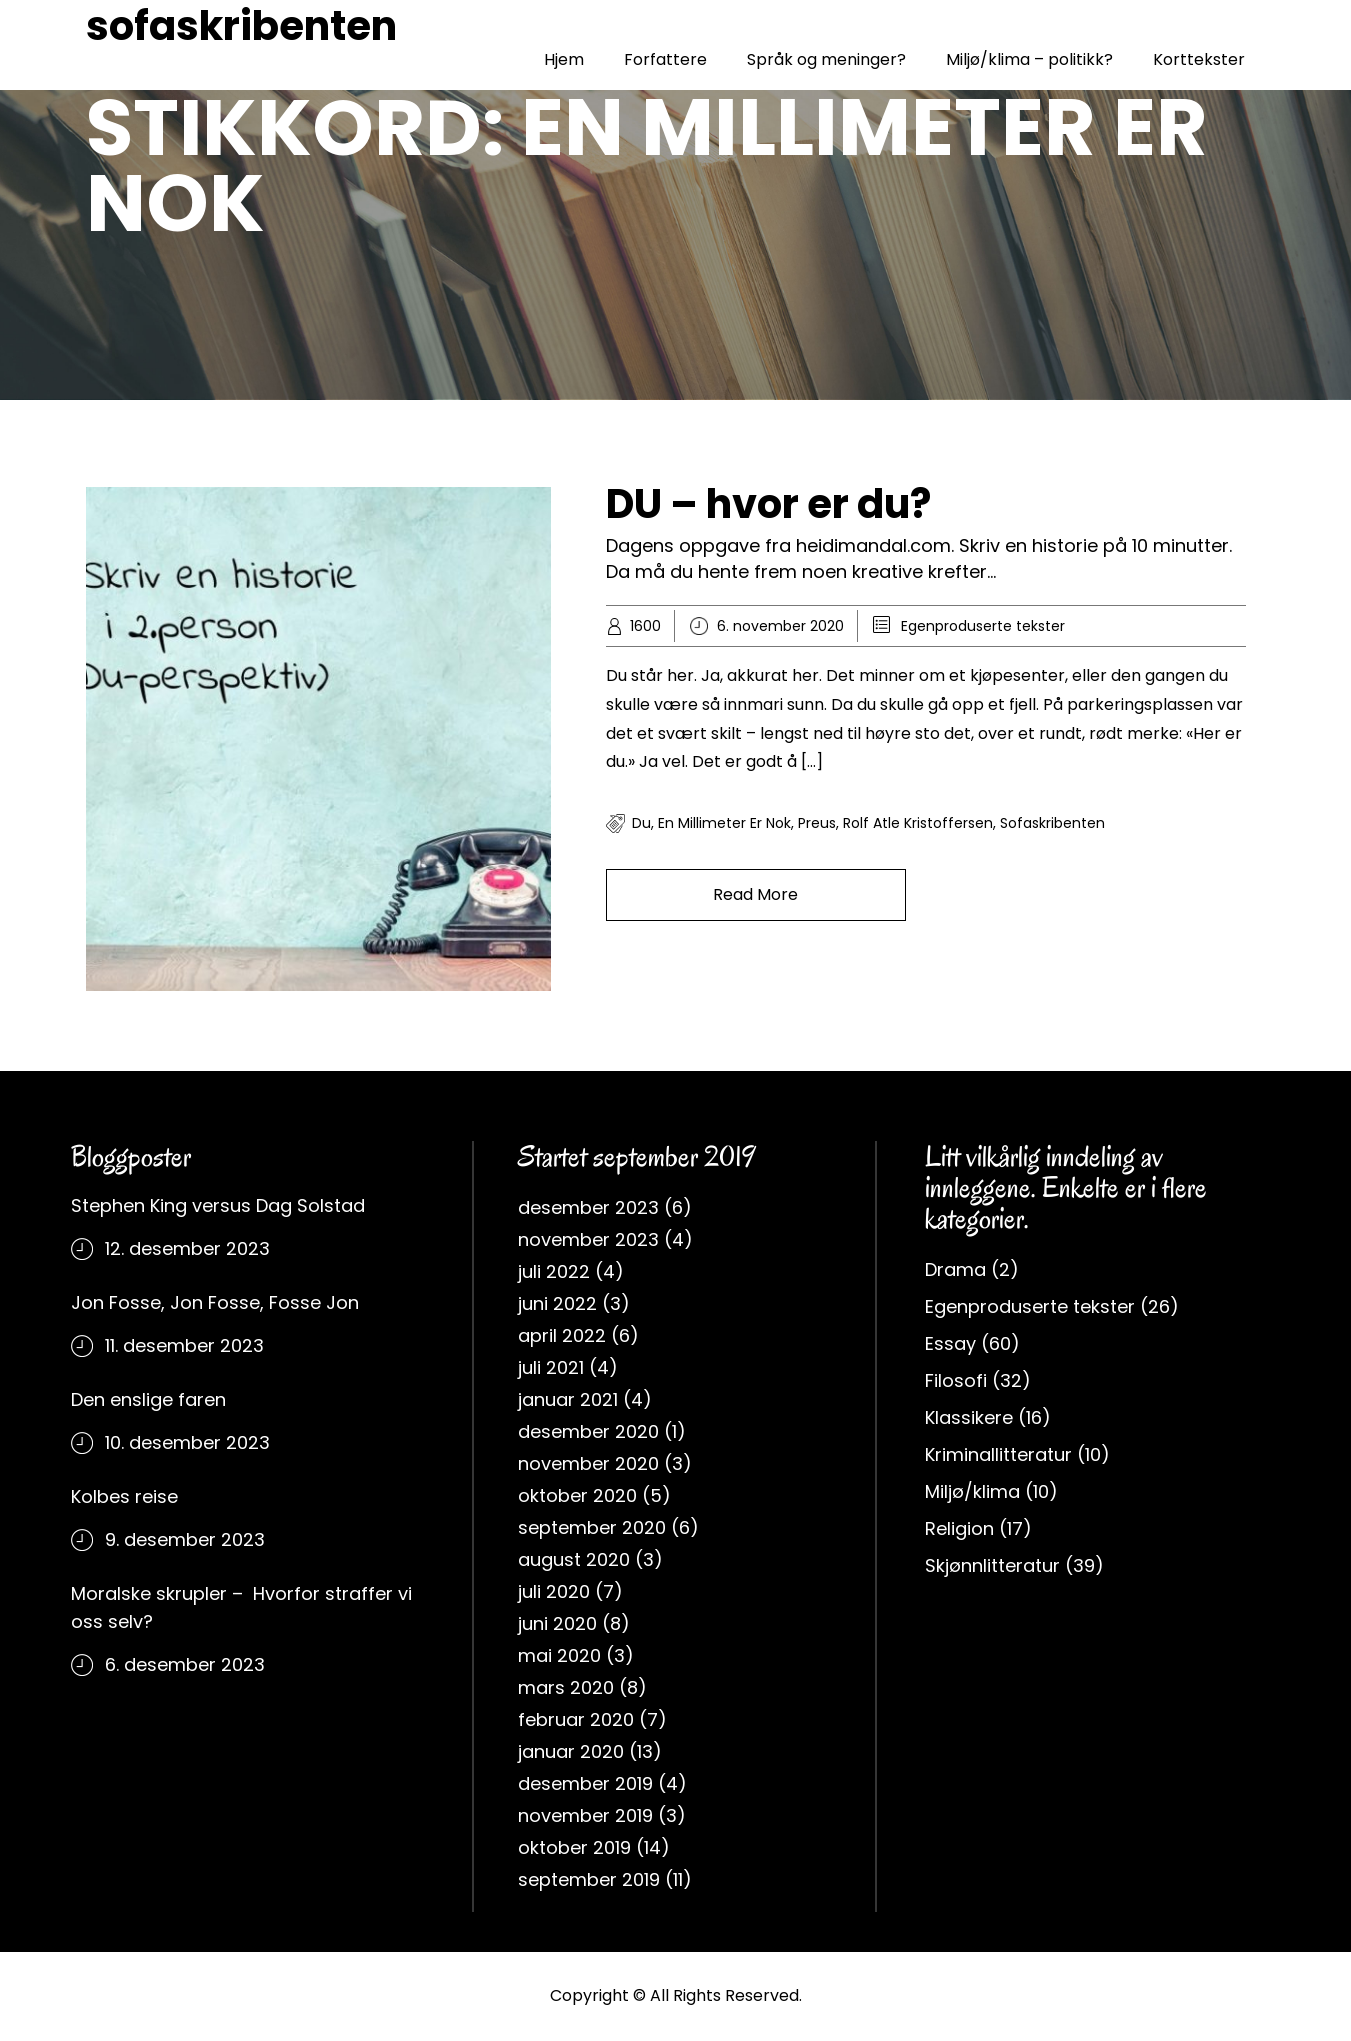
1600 (645, 626)
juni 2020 (557, 1623)
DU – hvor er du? (768, 504)
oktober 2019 (574, 1847)
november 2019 (585, 1815)
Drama (955, 1269)
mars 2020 (566, 1687)
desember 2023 (588, 1207)
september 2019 (589, 1879)
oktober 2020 (577, 1495)
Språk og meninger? (826, 59)
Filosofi (956, 1380)
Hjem (564, 59)
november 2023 (588, 1239)
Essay (950, 1343)
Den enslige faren (148, 1399)
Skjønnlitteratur (992, 1565)
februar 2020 (576, 1719)
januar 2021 (568, 1399)
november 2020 (588, 1463)
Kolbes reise (124, 1496)
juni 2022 (557, 1303)
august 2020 (574, 1559)
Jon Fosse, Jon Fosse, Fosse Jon (215, 1302)
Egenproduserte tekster (983, 626)
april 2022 (562, 1335)
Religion (959, 1528)
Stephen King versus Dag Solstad (218, 1205)
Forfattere (665, 59)
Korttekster (1199, 59)
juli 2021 (551, 1367)
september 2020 (592, 1527)
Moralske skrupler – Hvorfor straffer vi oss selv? (241, 1607)
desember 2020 (588, 1431)
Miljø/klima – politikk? (1029, 59)
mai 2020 (559, 1655)
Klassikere (969, 1417)
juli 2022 (554, 1271)
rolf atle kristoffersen (918, 823)
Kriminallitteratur (998, 1454)
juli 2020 (554, 1591)
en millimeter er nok (724, 823)
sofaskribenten (241, 26)
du (641, 823)
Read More (755, 894)
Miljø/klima (972, 1491)
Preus (817, 823)
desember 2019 (585, 1783)
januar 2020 (571, 1751)
